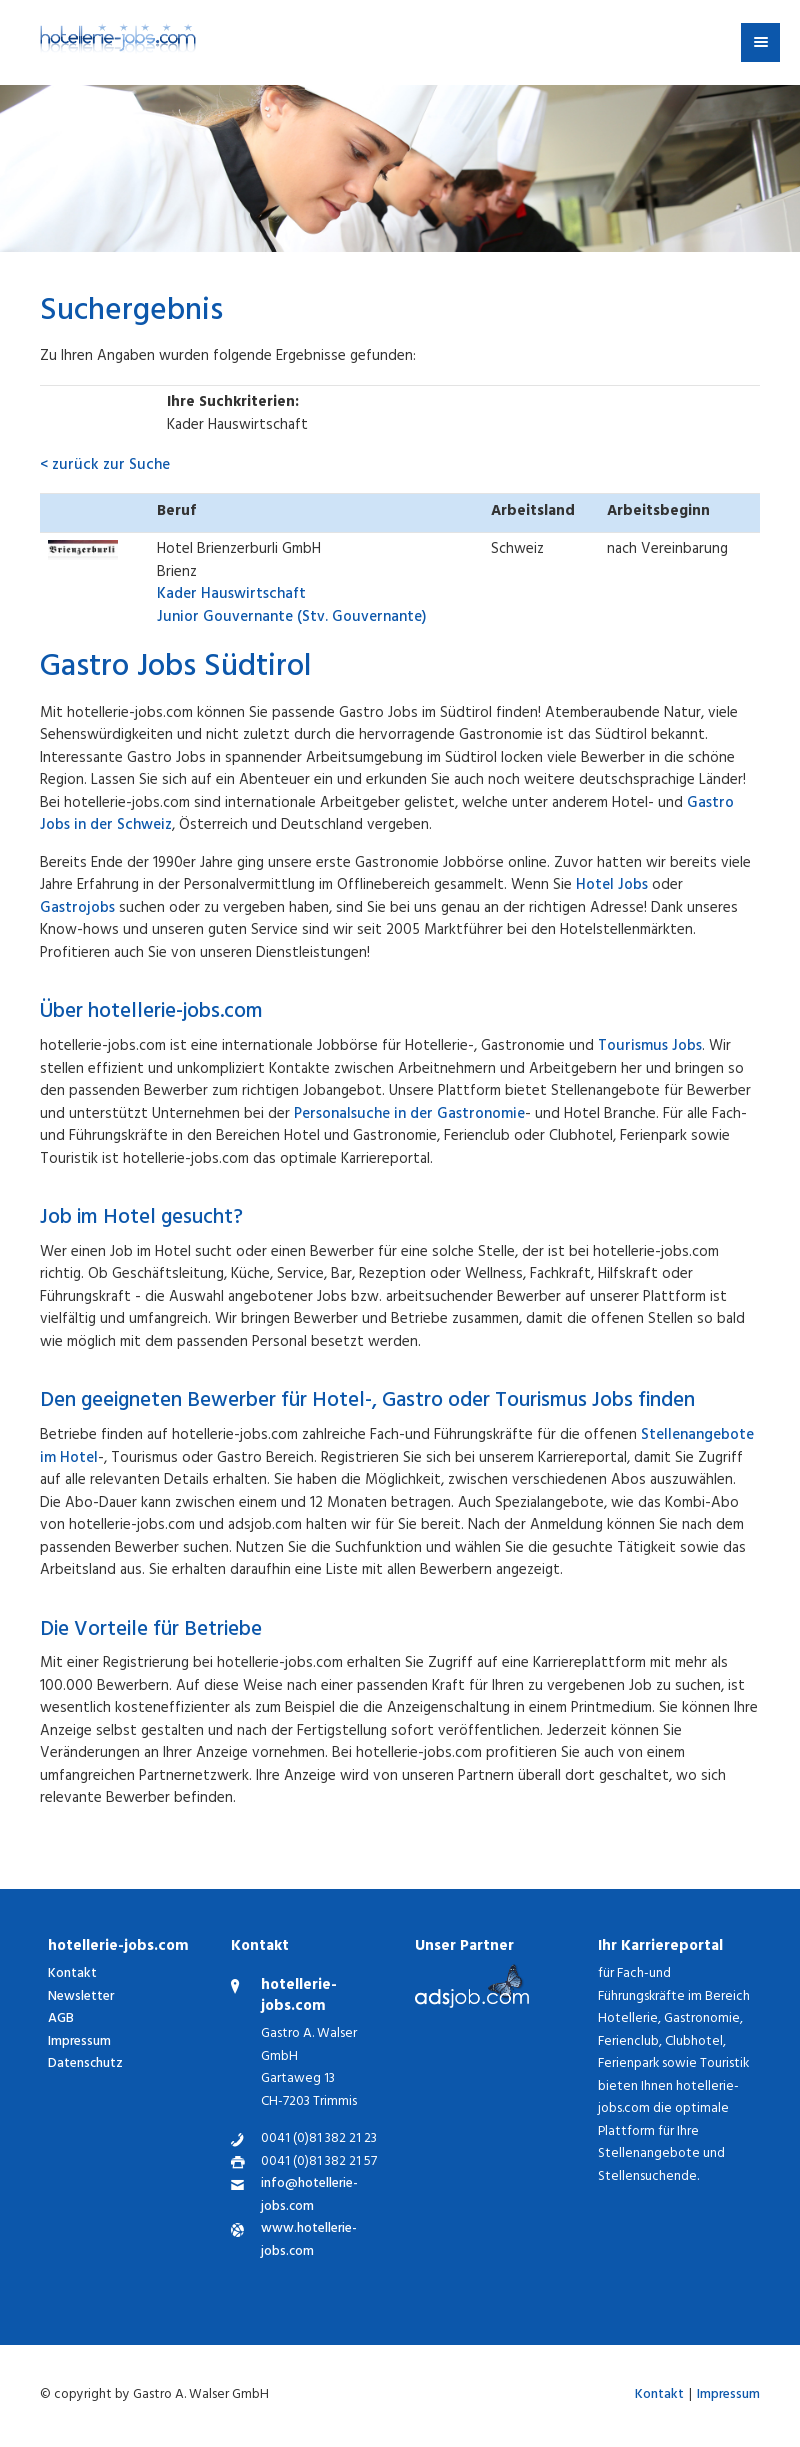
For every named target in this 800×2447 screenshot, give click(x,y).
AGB (61, 2019)
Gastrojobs (77, 909)
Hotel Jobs (612, 886)
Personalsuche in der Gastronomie (409, 1115)
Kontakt (72, 1974)
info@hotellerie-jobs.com (309, 2196)
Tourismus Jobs (650, 1047)
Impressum (79, 2042)
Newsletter (81, 1997)
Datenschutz (85, 2064)
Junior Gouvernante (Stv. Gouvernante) (291, 607)
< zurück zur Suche (105, 466)
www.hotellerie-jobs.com (309, 2241)
